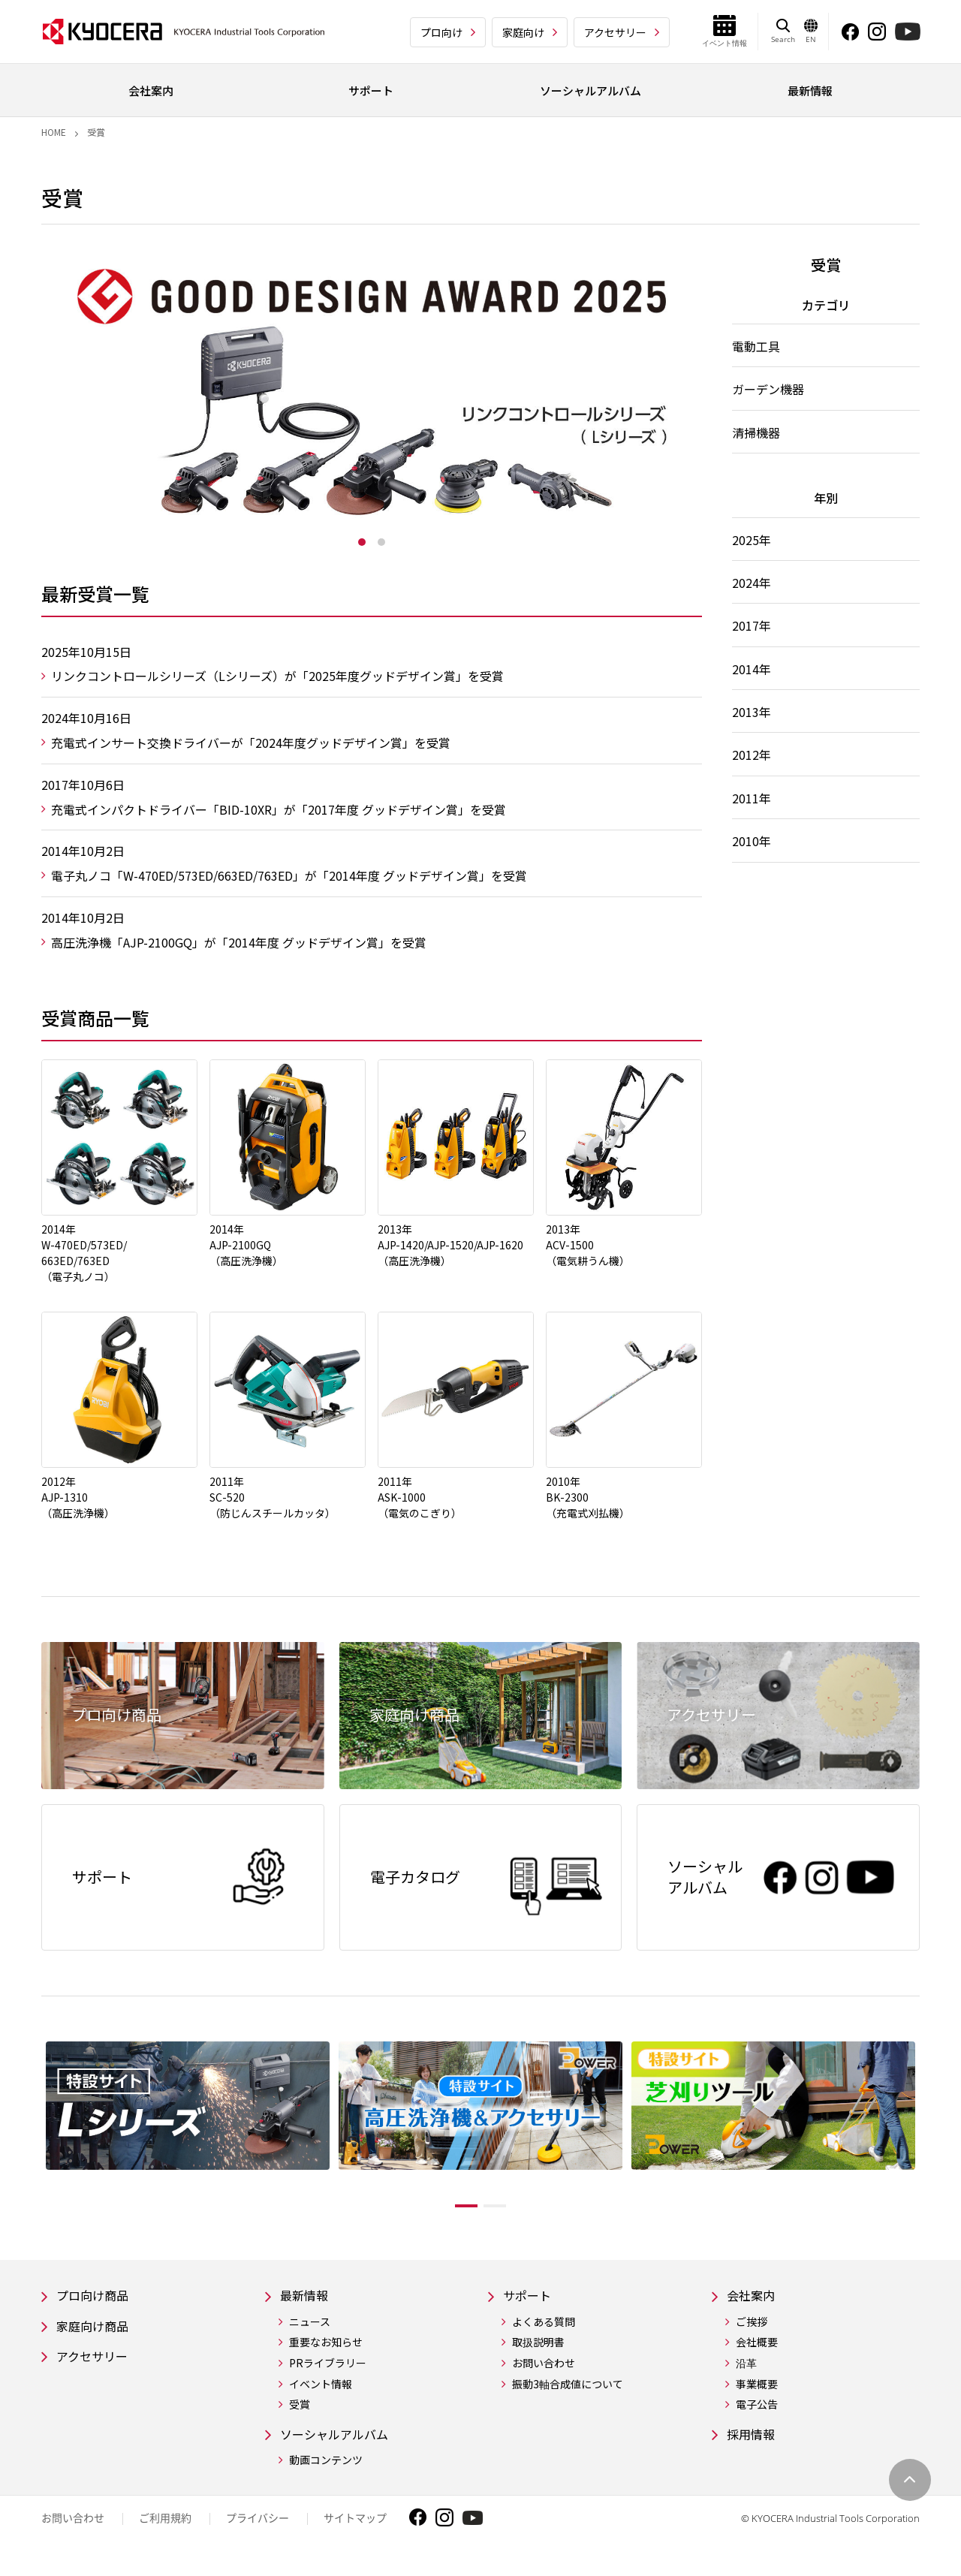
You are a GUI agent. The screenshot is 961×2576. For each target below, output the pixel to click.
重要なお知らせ (326, 2350)
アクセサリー (615, 32)
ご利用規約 (165, 2527)
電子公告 (757, 2413)
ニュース (309, 2330)
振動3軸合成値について (567, 2392)
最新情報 (307, 2302)
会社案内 (754, 2302)
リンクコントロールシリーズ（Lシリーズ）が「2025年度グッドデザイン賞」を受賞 (277, 676)
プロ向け (441, 32)
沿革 (746, 2371)
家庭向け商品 (96, 2335)
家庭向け (523, 32)
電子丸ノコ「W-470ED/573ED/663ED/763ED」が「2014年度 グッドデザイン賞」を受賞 (289, 875)
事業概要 (757, 2392)
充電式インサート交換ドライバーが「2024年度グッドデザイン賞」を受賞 (250, 743)
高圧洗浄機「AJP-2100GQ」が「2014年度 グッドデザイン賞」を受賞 (238, 942)
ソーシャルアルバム (341, 2443)
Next (930, 2134)
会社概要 (757, 2350)
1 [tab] (362, 542)
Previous (30, 2134)
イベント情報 (320, 2392)
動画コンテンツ (326, 2470)
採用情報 (754, 2443)
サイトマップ (355, 2527)
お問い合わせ (543, 2371)
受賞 (299, 2413)
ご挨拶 (751, 2330)
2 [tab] (381, 542)
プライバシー (257, 2527)
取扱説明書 (538, 2350)
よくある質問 (543, 2330)
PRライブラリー (327, 2371)
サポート (530, 2302)
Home (53, 131)
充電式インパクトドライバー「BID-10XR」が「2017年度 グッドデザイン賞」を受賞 (278, 809)
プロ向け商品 (96, 2302)
